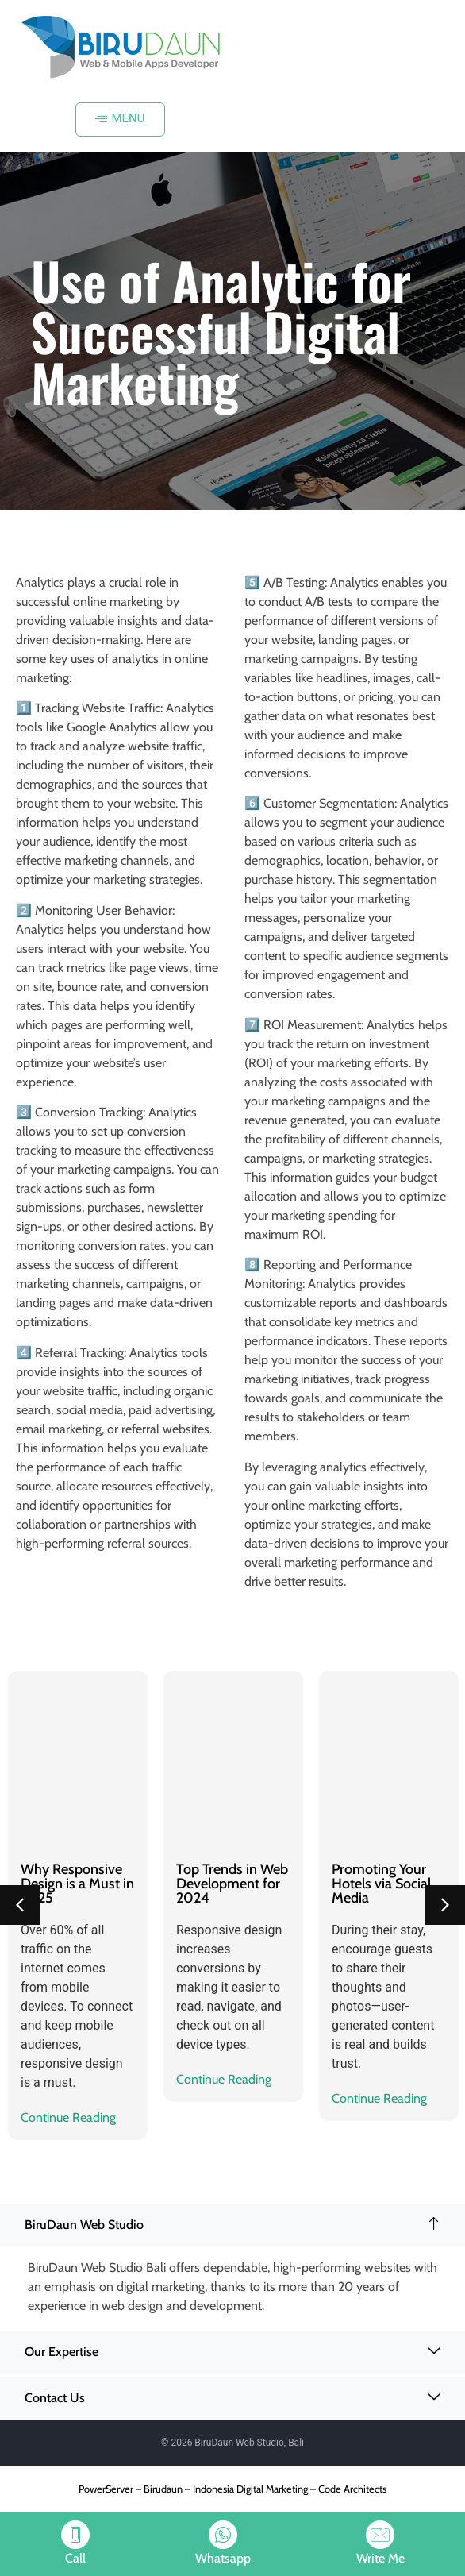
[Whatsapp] (223, 2534)
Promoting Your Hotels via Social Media (381, 1884)
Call (75, 2558)
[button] (20, 1905)
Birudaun (163, 2489)
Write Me (380, 2558)
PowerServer (106, 2489)
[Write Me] (380, 2534)
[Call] (75, 2534)
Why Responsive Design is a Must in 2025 (77, 1884)
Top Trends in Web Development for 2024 (232, 1884)
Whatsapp (223, 2558)
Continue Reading (68, 2117)
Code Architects (352, 2489)
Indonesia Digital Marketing (250, 2489)
